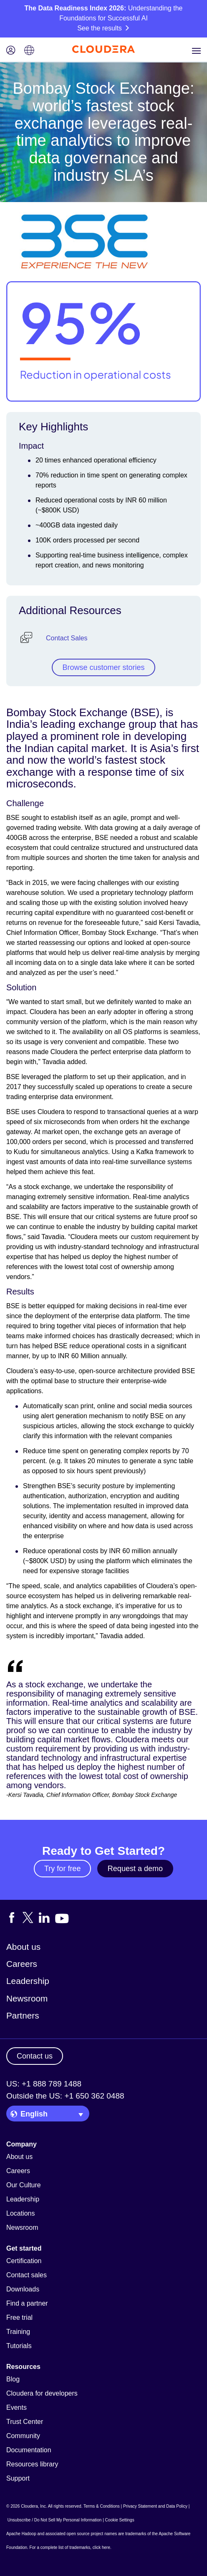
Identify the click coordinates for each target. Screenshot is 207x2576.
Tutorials (19, 2345)
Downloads (22, 2289)
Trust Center (24, 2421)
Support (18, 2478)
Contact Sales (67, 638)
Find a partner (27, 2303)
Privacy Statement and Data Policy (155, 2506)
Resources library (32, 2464)
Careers (21, 1964)
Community (23, 2435)
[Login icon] (10, 51)
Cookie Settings (119, 2520)
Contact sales (26, 2275)
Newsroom (27, 1998)
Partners (22, 2015)
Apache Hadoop (21, 2533)
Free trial (19, 2317)
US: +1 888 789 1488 (43, 2083)
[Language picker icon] (29, 51)
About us (23, 1946)
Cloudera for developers (42, 2393)
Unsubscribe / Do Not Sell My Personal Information (55, 2520)
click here (101, 2547)
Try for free (62, 1868)
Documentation (28, 2450)
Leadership (27, 1981)
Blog (13, 2379)
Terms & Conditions (101, 2506)
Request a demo (135, 1868)
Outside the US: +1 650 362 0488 (65, 2095)
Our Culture (23, 2185)
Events (16, 2407)
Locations (20, 2213)
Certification (23, 2260)
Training (18, 2331)
